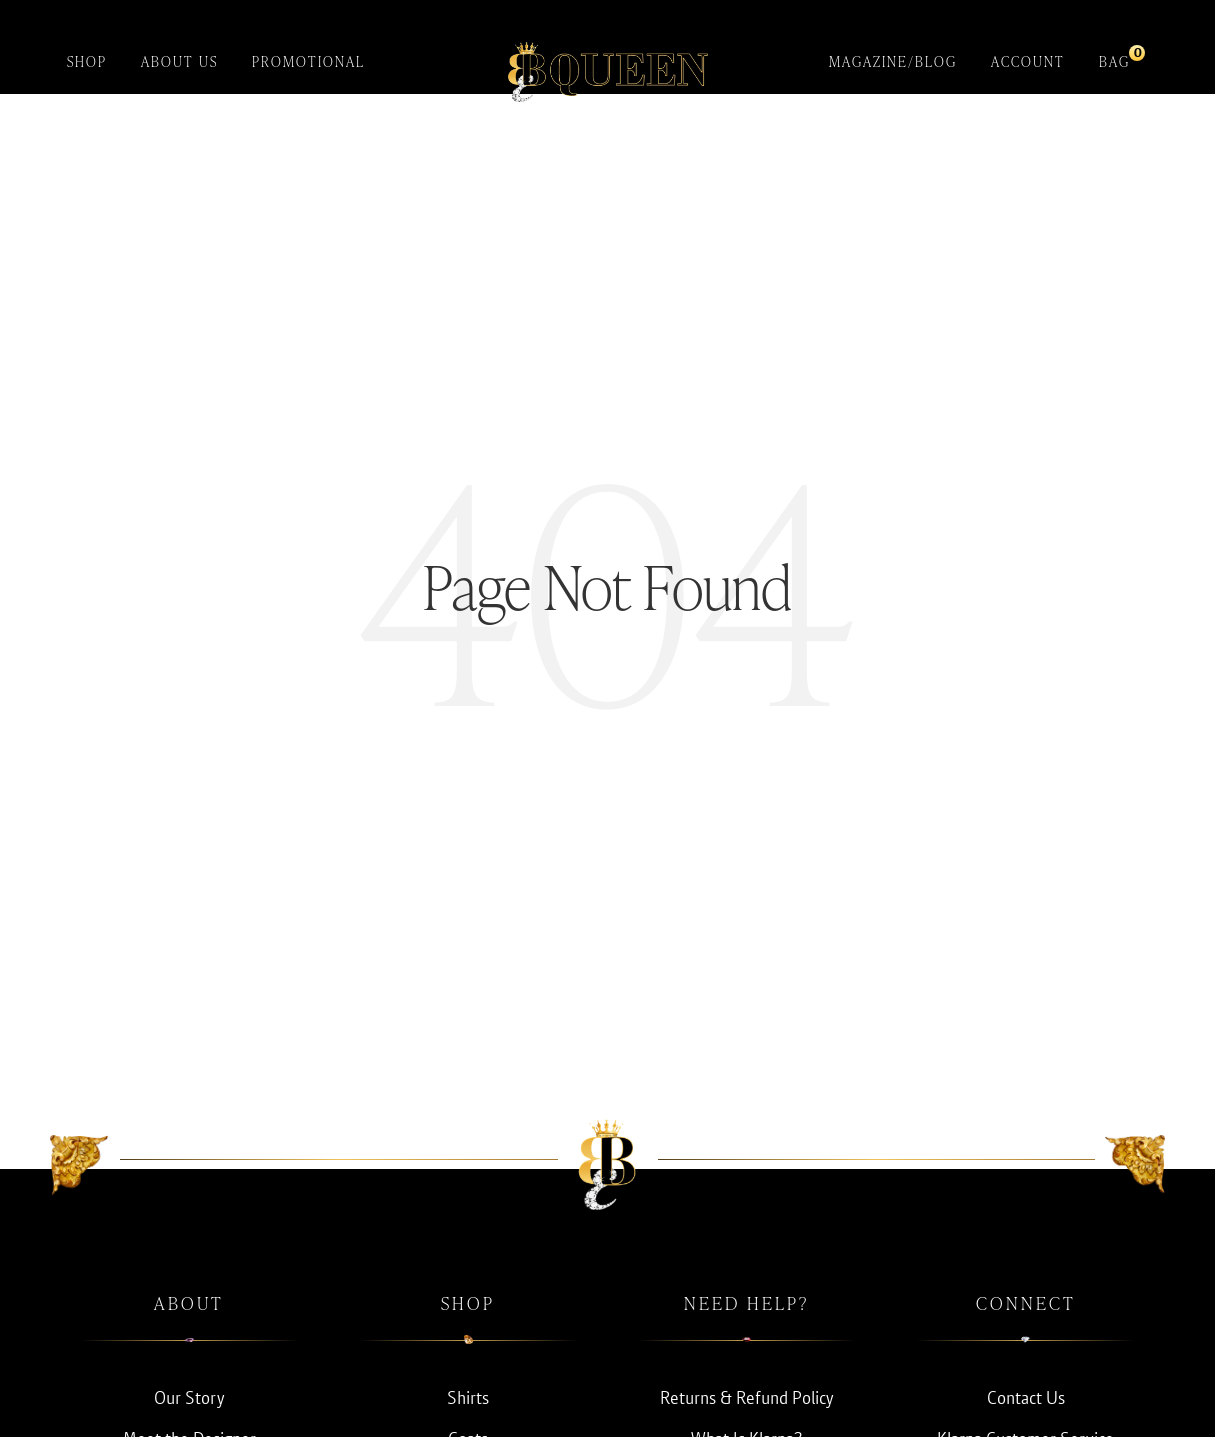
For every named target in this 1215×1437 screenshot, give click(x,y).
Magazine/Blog (893, 61)
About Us (179, 61)
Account (1028, 61)
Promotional (308, 61)
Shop (87, 61)
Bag (1114, 57)
